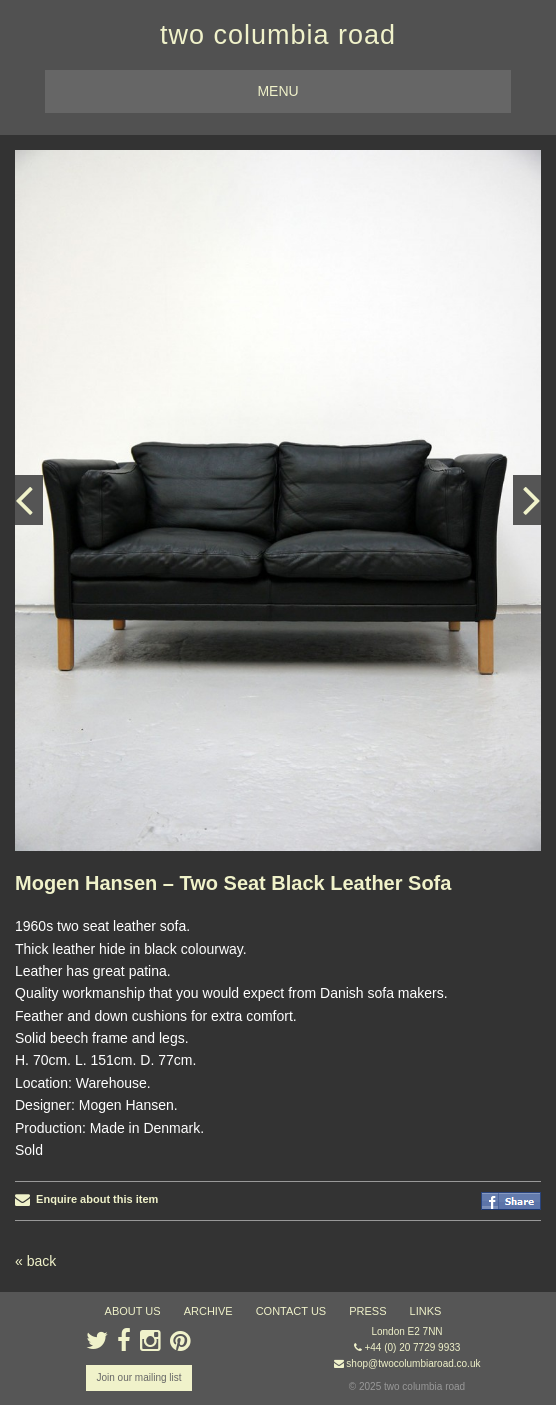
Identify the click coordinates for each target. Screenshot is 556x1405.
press (367, 1311)
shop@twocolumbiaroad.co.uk (413, 1363)
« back (35, 1261)
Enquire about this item (86, 1199)
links (426, 1311)
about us (133, 1311)
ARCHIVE (208, 1311)
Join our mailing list (138, 1377)
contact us (291, 1311)
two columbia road (278, 35)
